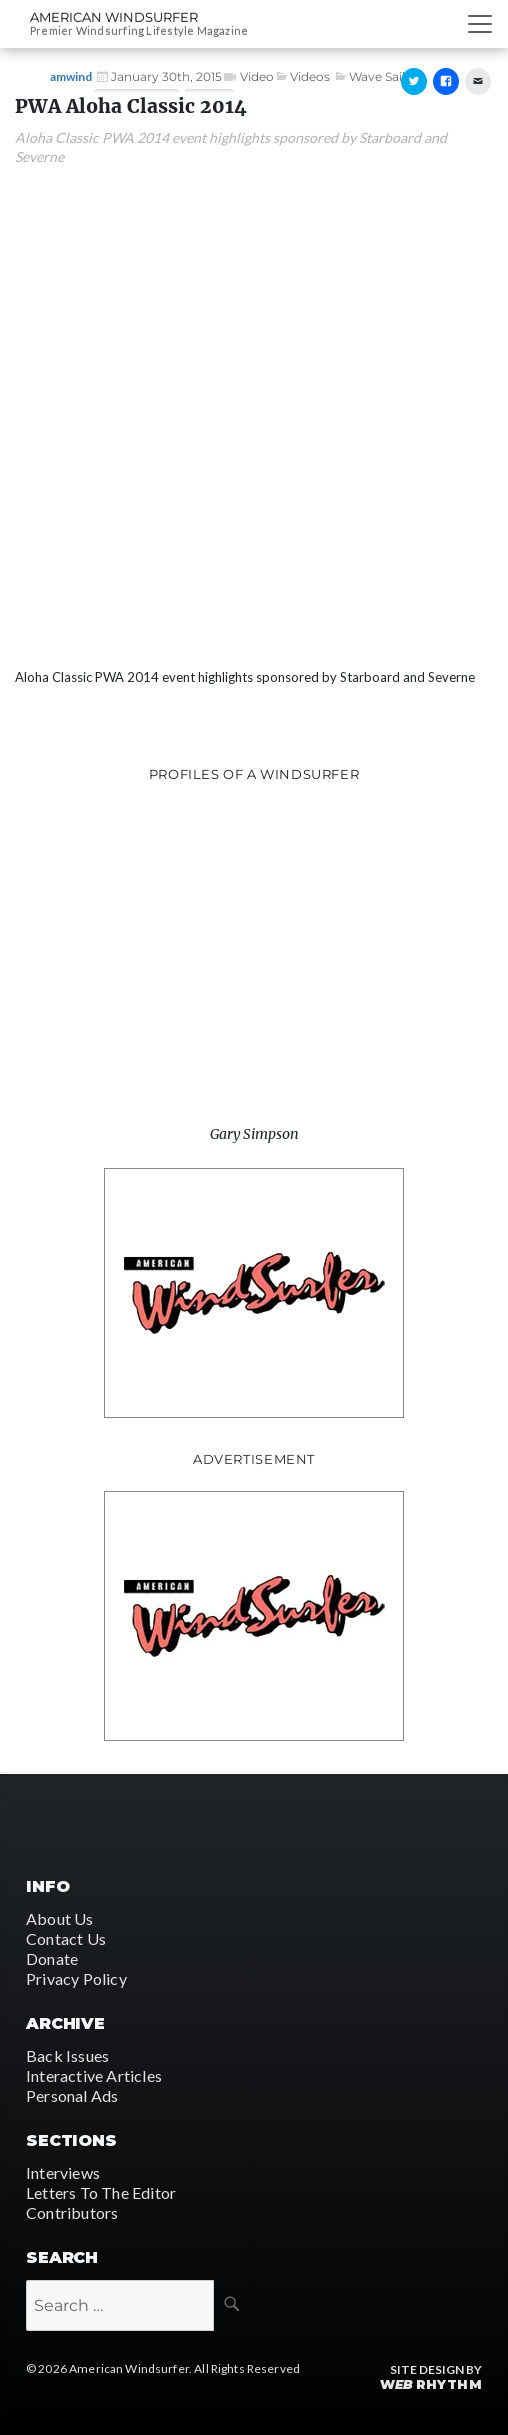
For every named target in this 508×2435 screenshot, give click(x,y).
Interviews (63, 2172)
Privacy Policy (76, 1978)
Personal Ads (72, 2095)
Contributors (72, 2212)
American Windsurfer (114, 17)
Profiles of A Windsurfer (254, 774)
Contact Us (66, 1938)
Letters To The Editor (101, 2192)
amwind (71, 76)
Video (257, 76)
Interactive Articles (94, 2075)
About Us (60, 1918)
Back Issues (67, 2055)
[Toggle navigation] (480, 24)
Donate (52, 1958)
